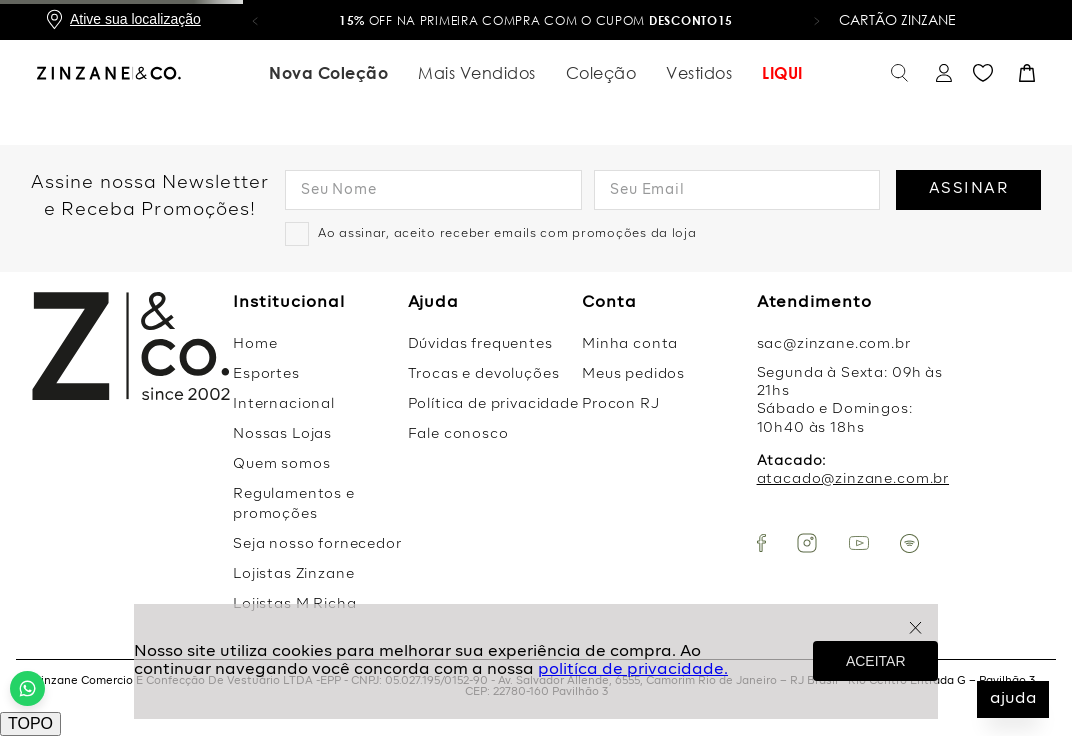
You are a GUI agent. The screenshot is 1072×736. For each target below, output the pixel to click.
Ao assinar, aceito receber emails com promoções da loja (507, 234)
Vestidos (699, 73)
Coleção (601, 73)
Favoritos (983, 73)
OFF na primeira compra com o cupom (536, 20)
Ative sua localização (135, 19)
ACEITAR (876, 661)
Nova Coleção (328, 73)
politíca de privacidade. (633, 670)
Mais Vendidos (477, 73)
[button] (255, 20)
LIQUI (782, 73)
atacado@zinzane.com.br (853, 479)
